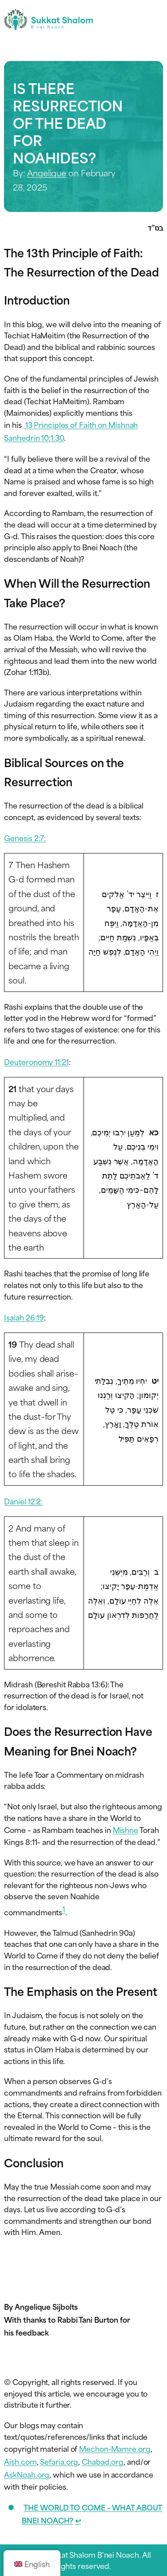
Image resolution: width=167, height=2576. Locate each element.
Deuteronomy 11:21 (36, 1061)
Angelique (46, 172)
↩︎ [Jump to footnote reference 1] (78, 2520)
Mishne (125, 1829)
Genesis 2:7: (25, 837)
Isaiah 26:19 (24, 1317)
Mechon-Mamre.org (114, 2448)
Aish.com (20, 2461)
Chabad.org (102, 2461)
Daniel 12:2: (23, 1501)
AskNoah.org (26, 2474)
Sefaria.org (59, 2461)
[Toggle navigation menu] (155, 19)
